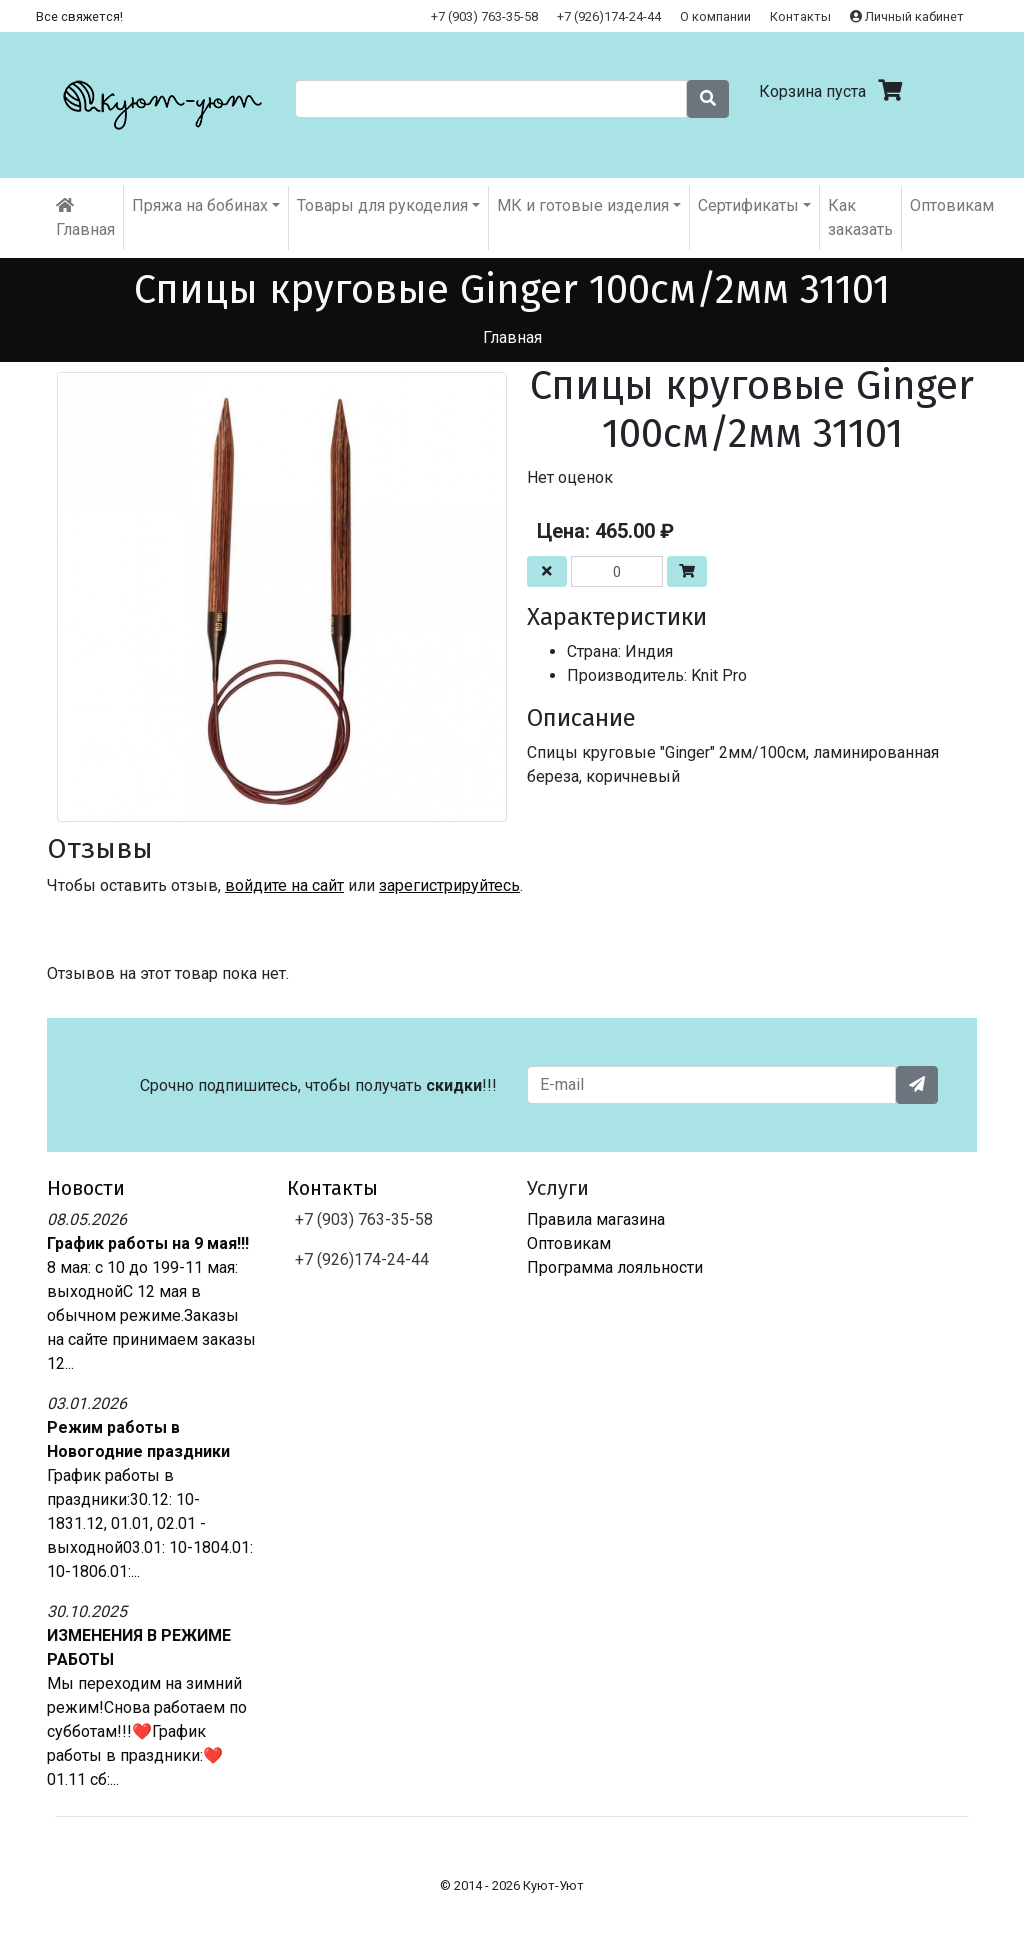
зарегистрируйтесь (449, 885)
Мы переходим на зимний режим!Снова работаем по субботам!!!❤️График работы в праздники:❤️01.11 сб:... (147, 1731)
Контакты (800, 16)
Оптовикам (952, 205)
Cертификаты (748, 205)
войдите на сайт (284, 885)
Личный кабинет (907, 16)
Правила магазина (596, 1219)
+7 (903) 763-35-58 (484, 16)
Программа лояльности (615, 1267)
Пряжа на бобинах (200, 205)
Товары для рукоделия (382, 205)
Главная (85, 218)
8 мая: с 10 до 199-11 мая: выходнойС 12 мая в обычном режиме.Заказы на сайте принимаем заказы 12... (151, 1315)
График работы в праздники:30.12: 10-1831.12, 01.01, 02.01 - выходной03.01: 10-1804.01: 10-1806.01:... (150, 1523)
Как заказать (860, 217)
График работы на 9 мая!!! (148, 1243)
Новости (86, 1188)
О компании (715, 16)
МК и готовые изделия (583, 205)
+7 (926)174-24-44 (609, 16)
